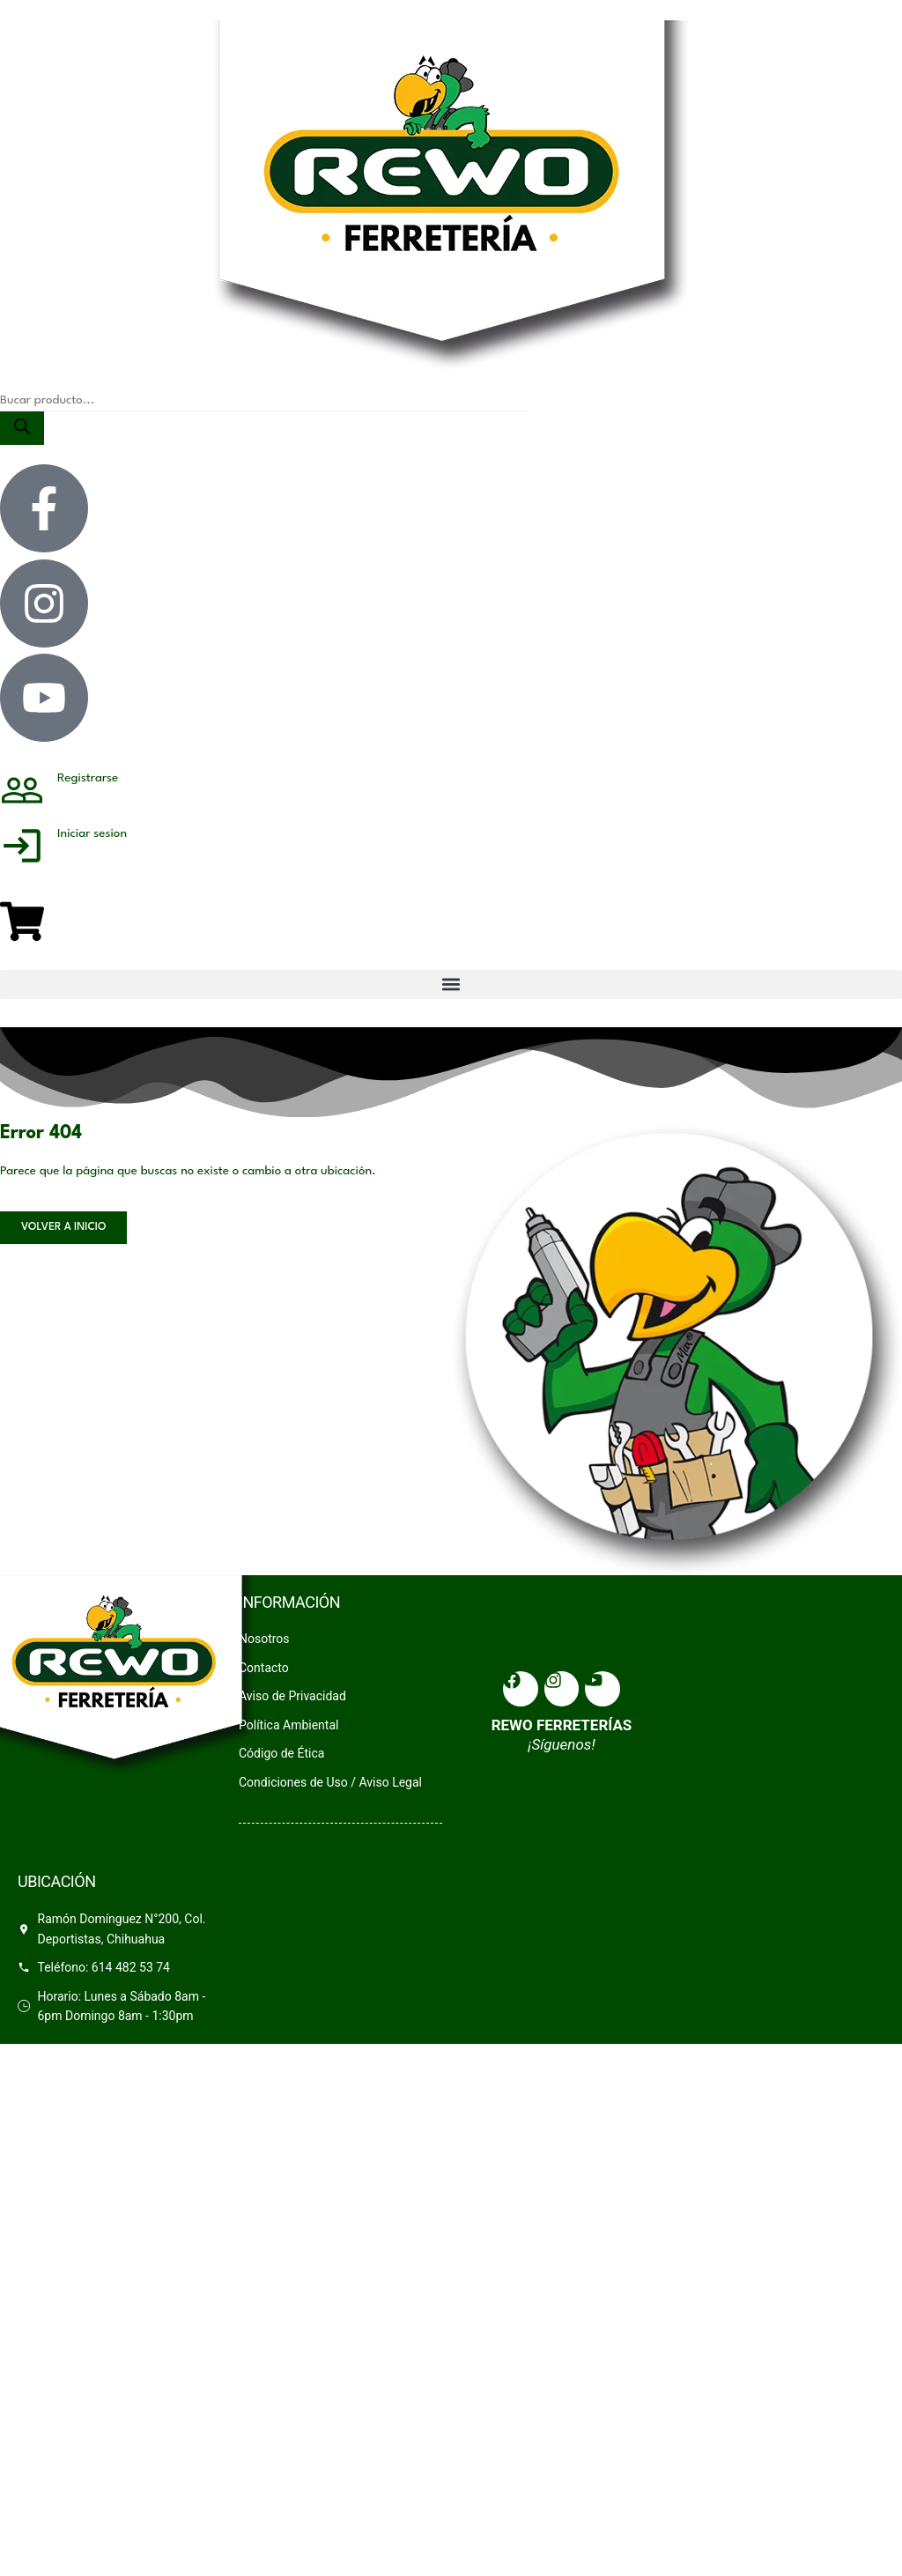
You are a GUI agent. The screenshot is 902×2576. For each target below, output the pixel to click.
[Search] (22, 428)
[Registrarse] (22, 796)
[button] (451, 984)
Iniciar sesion (92, 833)
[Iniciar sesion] (22, 851)
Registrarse (87, 778)
